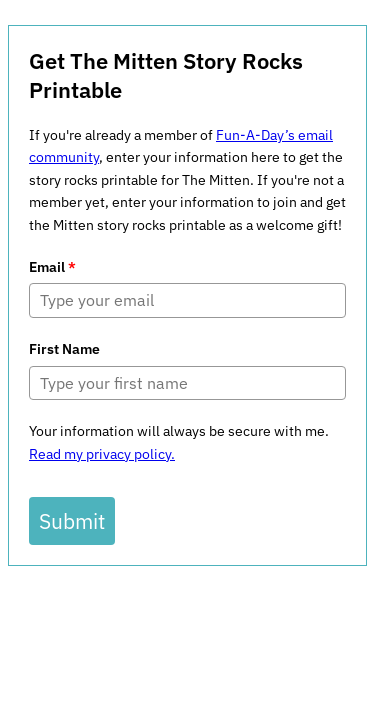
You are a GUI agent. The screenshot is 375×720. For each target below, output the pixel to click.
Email (52, 267)
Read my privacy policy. (102, 454)
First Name (64, 349)
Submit (72, 521)
